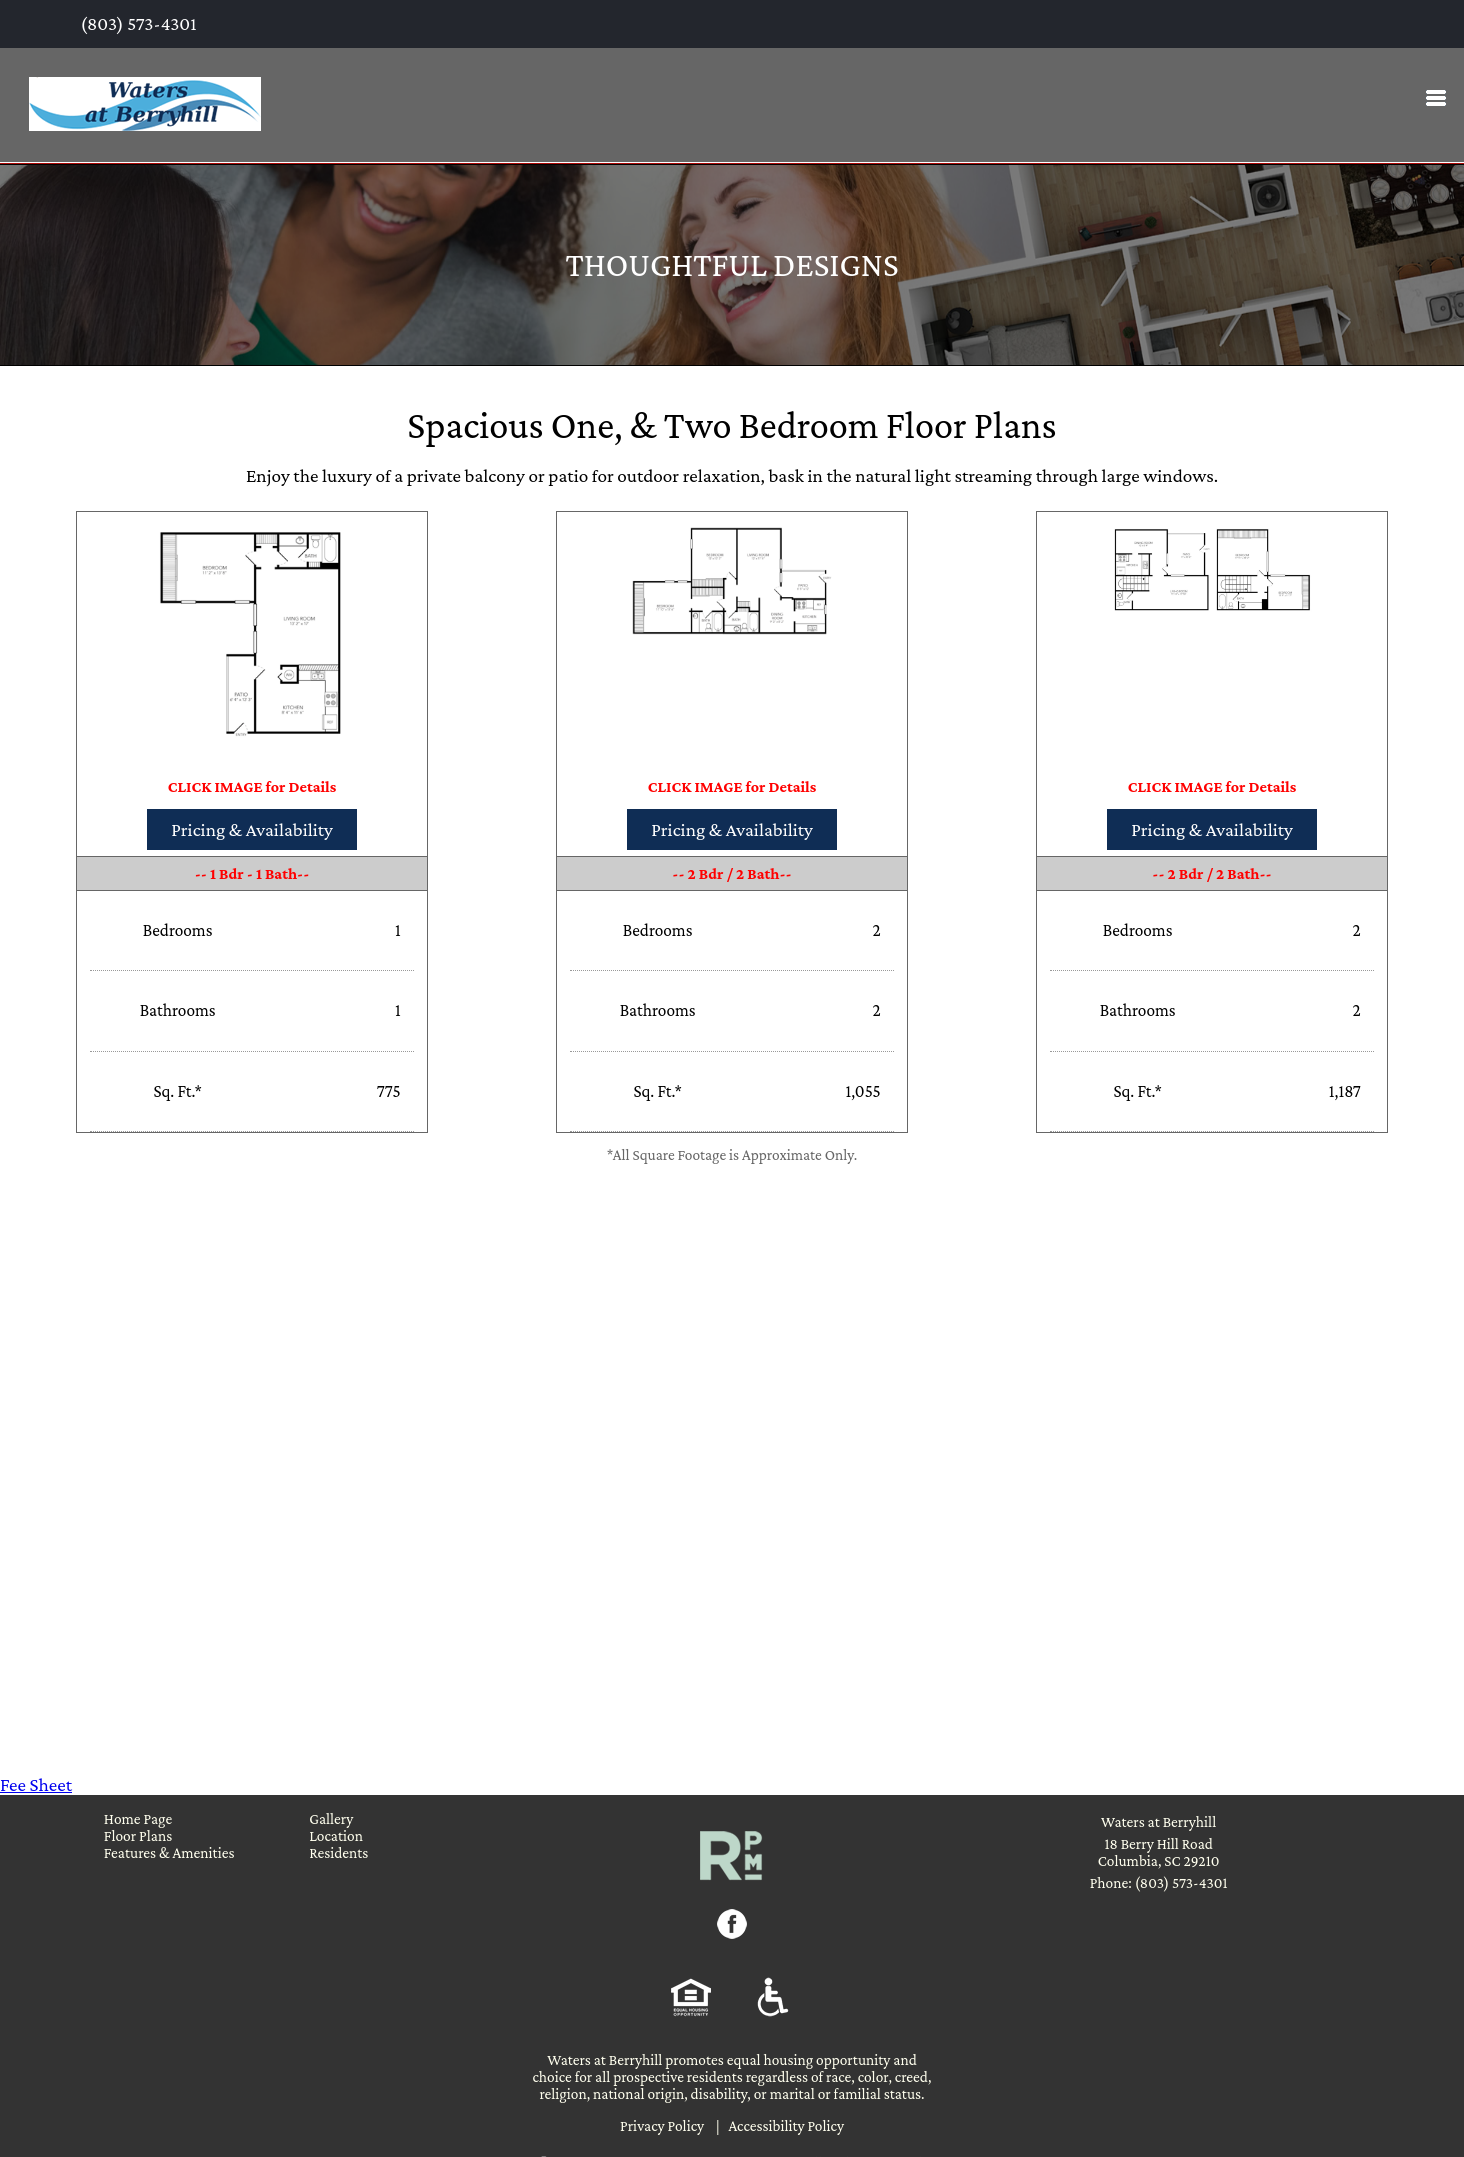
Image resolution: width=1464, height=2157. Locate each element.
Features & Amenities (169, 1852)
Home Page (138, 1818)
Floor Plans (138, 1835)
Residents (338, 1852)
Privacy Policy (662, 2125)
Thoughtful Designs (731, 264)
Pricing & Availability (252, 829)
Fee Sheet (36, 1784)
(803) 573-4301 (137, 23)
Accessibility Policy (786, 2125)
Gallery (331, 1818)
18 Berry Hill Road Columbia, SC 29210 (1159, 1852)
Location (336, 1835)
